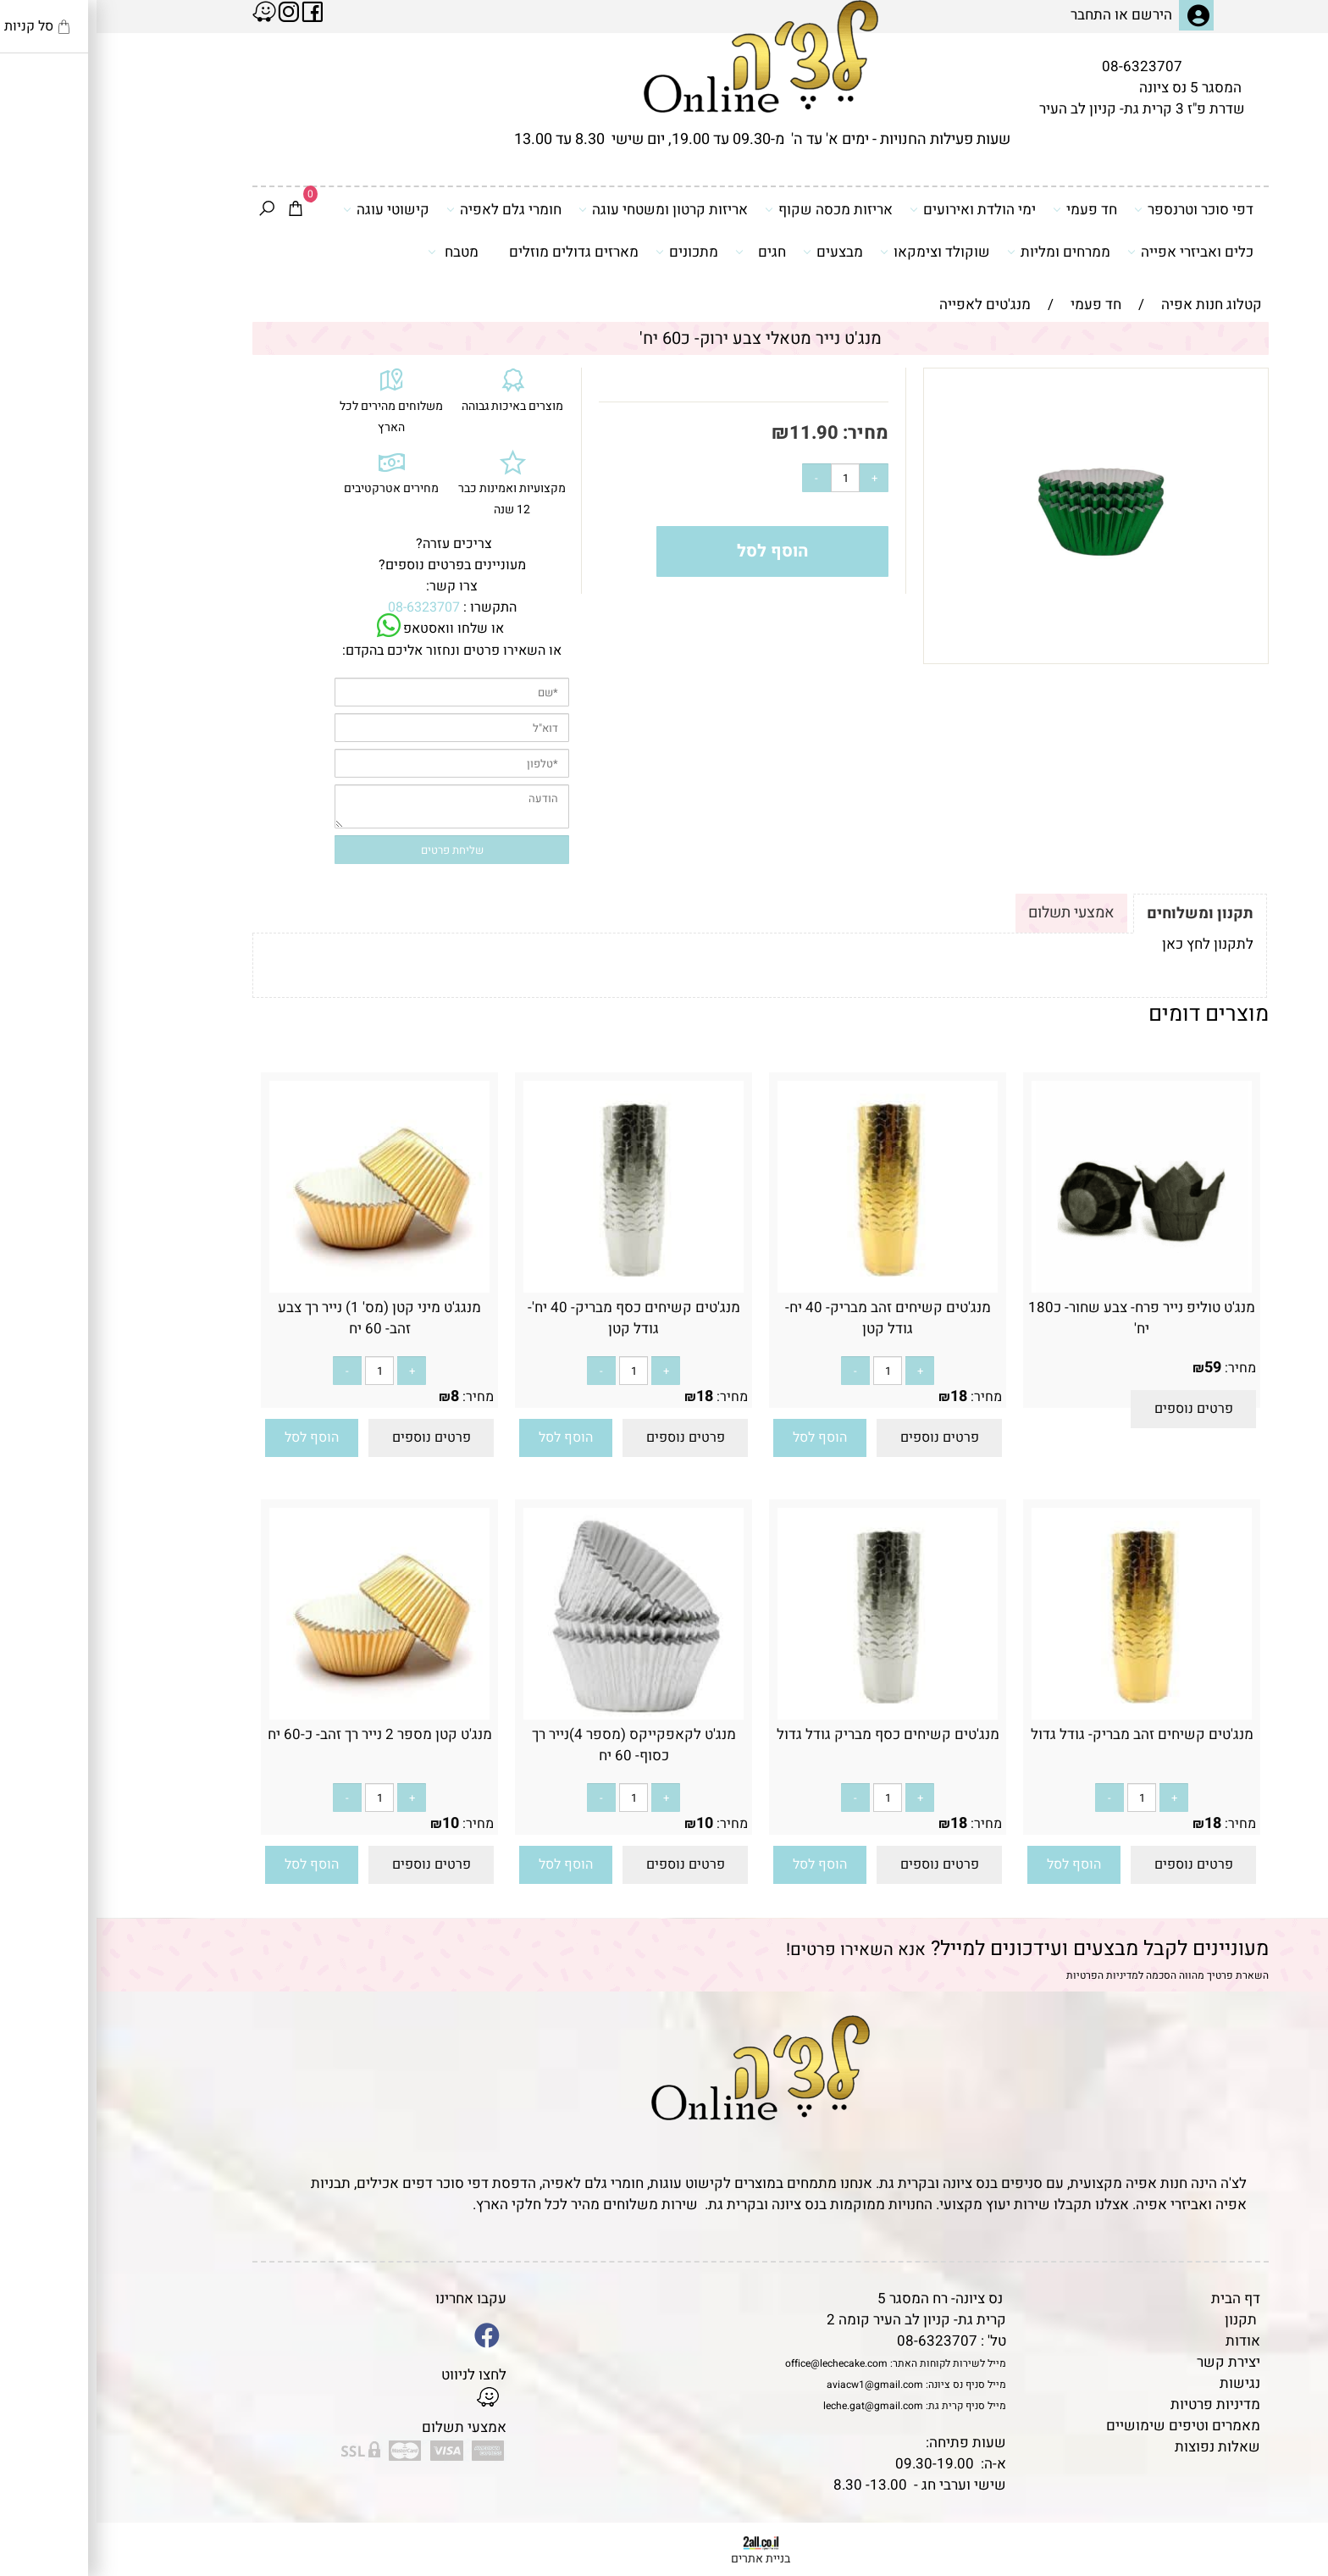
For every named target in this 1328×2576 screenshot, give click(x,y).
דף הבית (1139, 2298)
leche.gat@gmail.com (777, 2405)
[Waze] (1288, 2499)
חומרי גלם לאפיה (407, 209)
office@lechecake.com (740, 2363)
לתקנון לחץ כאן (1111, 944)
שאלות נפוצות (1121, 2446)
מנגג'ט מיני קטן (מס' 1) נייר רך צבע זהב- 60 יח (283, 1318)
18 (862, 1396)
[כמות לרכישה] (748, 477)
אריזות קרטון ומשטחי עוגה (566, 209)
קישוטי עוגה (289, 209)
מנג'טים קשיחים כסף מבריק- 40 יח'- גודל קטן (537, 1318)
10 (608, 1823)
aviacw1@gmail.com (778, 2384)
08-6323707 (1045, 66)
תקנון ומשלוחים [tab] (1103, 913)
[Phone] (1288, 2460)
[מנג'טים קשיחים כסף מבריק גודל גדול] (791, 1715)
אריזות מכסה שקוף (732, 209)
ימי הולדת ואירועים (876, 209)
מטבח (356, 251)
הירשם (1055, 14)
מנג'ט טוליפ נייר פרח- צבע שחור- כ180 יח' (1045, 1318)
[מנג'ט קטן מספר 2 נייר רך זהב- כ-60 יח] (283, 1715)
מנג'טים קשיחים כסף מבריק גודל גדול (791, 1734)
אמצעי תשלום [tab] (975, 912)
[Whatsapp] (1288, 2538)
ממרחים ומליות (962, 251)
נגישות (1143, 2383)
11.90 (717, 432)
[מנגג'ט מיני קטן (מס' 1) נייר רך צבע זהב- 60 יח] (283, 1288)
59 (1116, 1367)
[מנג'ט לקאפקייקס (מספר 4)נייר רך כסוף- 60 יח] (537, 1715)
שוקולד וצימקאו (838, 251)
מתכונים (590, 251)
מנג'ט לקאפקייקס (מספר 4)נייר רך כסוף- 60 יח (537, 1745)
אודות (1146, 2341)
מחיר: (767, 432)
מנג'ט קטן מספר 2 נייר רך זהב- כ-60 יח (283, 1734)
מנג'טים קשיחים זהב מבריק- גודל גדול (1045, 1734)
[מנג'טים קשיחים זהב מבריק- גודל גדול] (1045, 1715)
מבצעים (736, 251)
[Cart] (199, 210)
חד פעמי (988, 209)
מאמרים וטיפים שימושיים (1087, 2425)
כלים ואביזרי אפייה (1094, 251)
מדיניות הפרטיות (1006, 1975)
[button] (723, 1438)
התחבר (994, 14)
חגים (664, 251)
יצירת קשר (1132, 2362)
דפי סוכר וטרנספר (1097, 209)
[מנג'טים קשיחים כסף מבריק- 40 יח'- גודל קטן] (537, 1288)
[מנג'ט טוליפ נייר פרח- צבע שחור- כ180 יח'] (1045, 1288)
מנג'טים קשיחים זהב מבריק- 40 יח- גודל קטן (791, 1318)
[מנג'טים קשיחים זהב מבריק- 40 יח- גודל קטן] (791, 1288)
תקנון (1144, 2319)
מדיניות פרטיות (1119, 2404)
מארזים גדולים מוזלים (477, 252)
